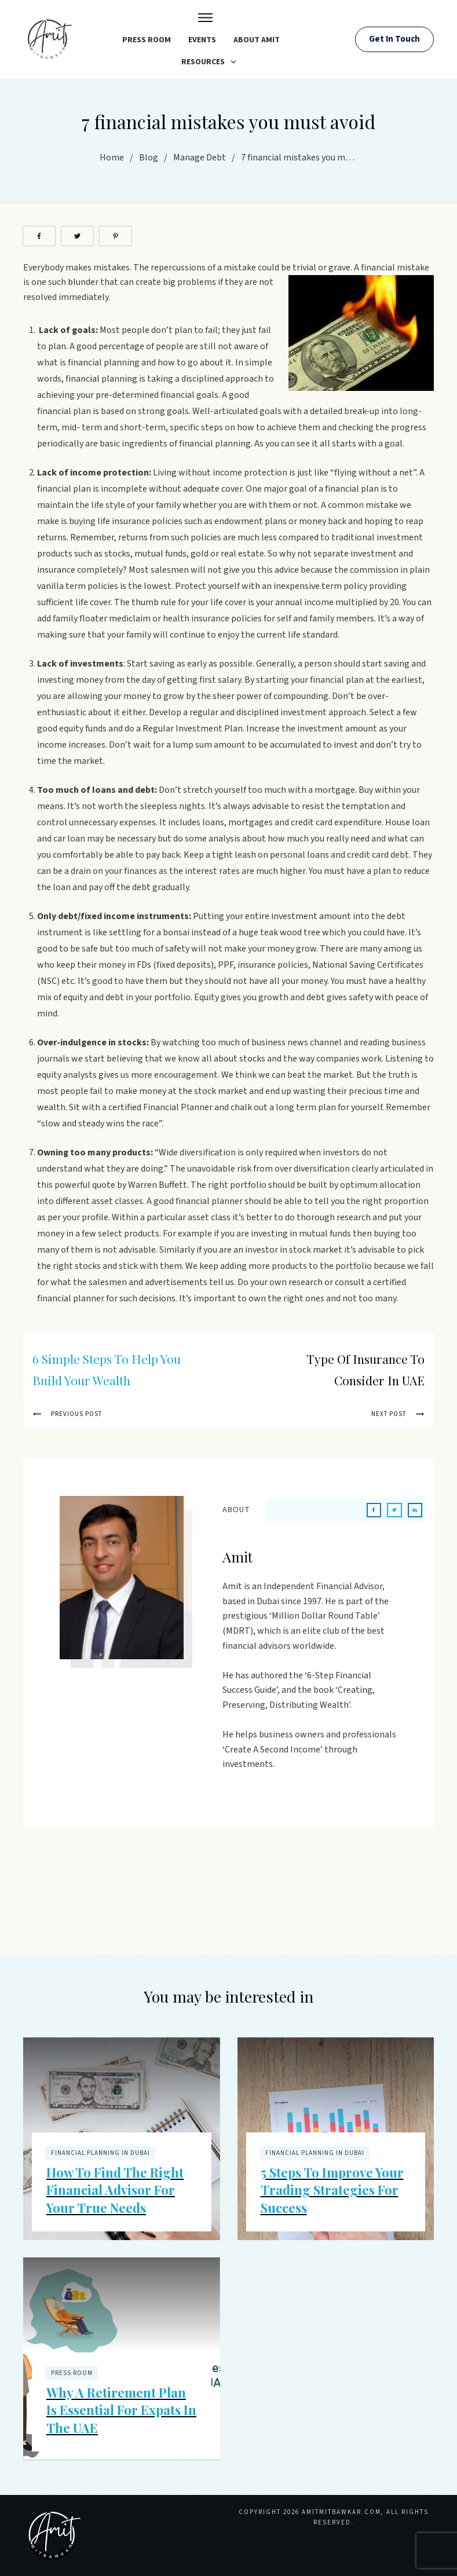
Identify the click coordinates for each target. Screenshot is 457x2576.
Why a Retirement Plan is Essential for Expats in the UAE (121, 2410)
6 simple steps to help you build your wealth (106, 1369)
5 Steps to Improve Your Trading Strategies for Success (332, 2190)
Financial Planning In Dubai (100, 2153)
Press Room (72, 2373)
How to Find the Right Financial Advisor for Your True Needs (115, 2190)
